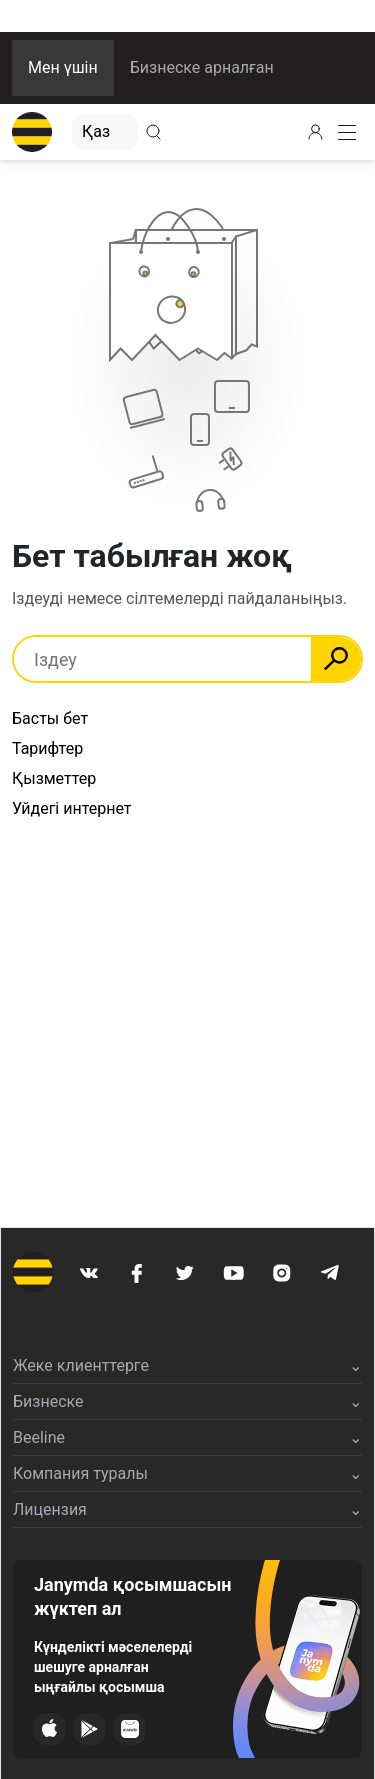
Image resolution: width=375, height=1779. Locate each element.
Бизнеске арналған (202, 67)
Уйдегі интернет (72, 808)
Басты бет (50, 718)
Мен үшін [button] (63, 67)
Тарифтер (47, 748)
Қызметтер (54, 778)
